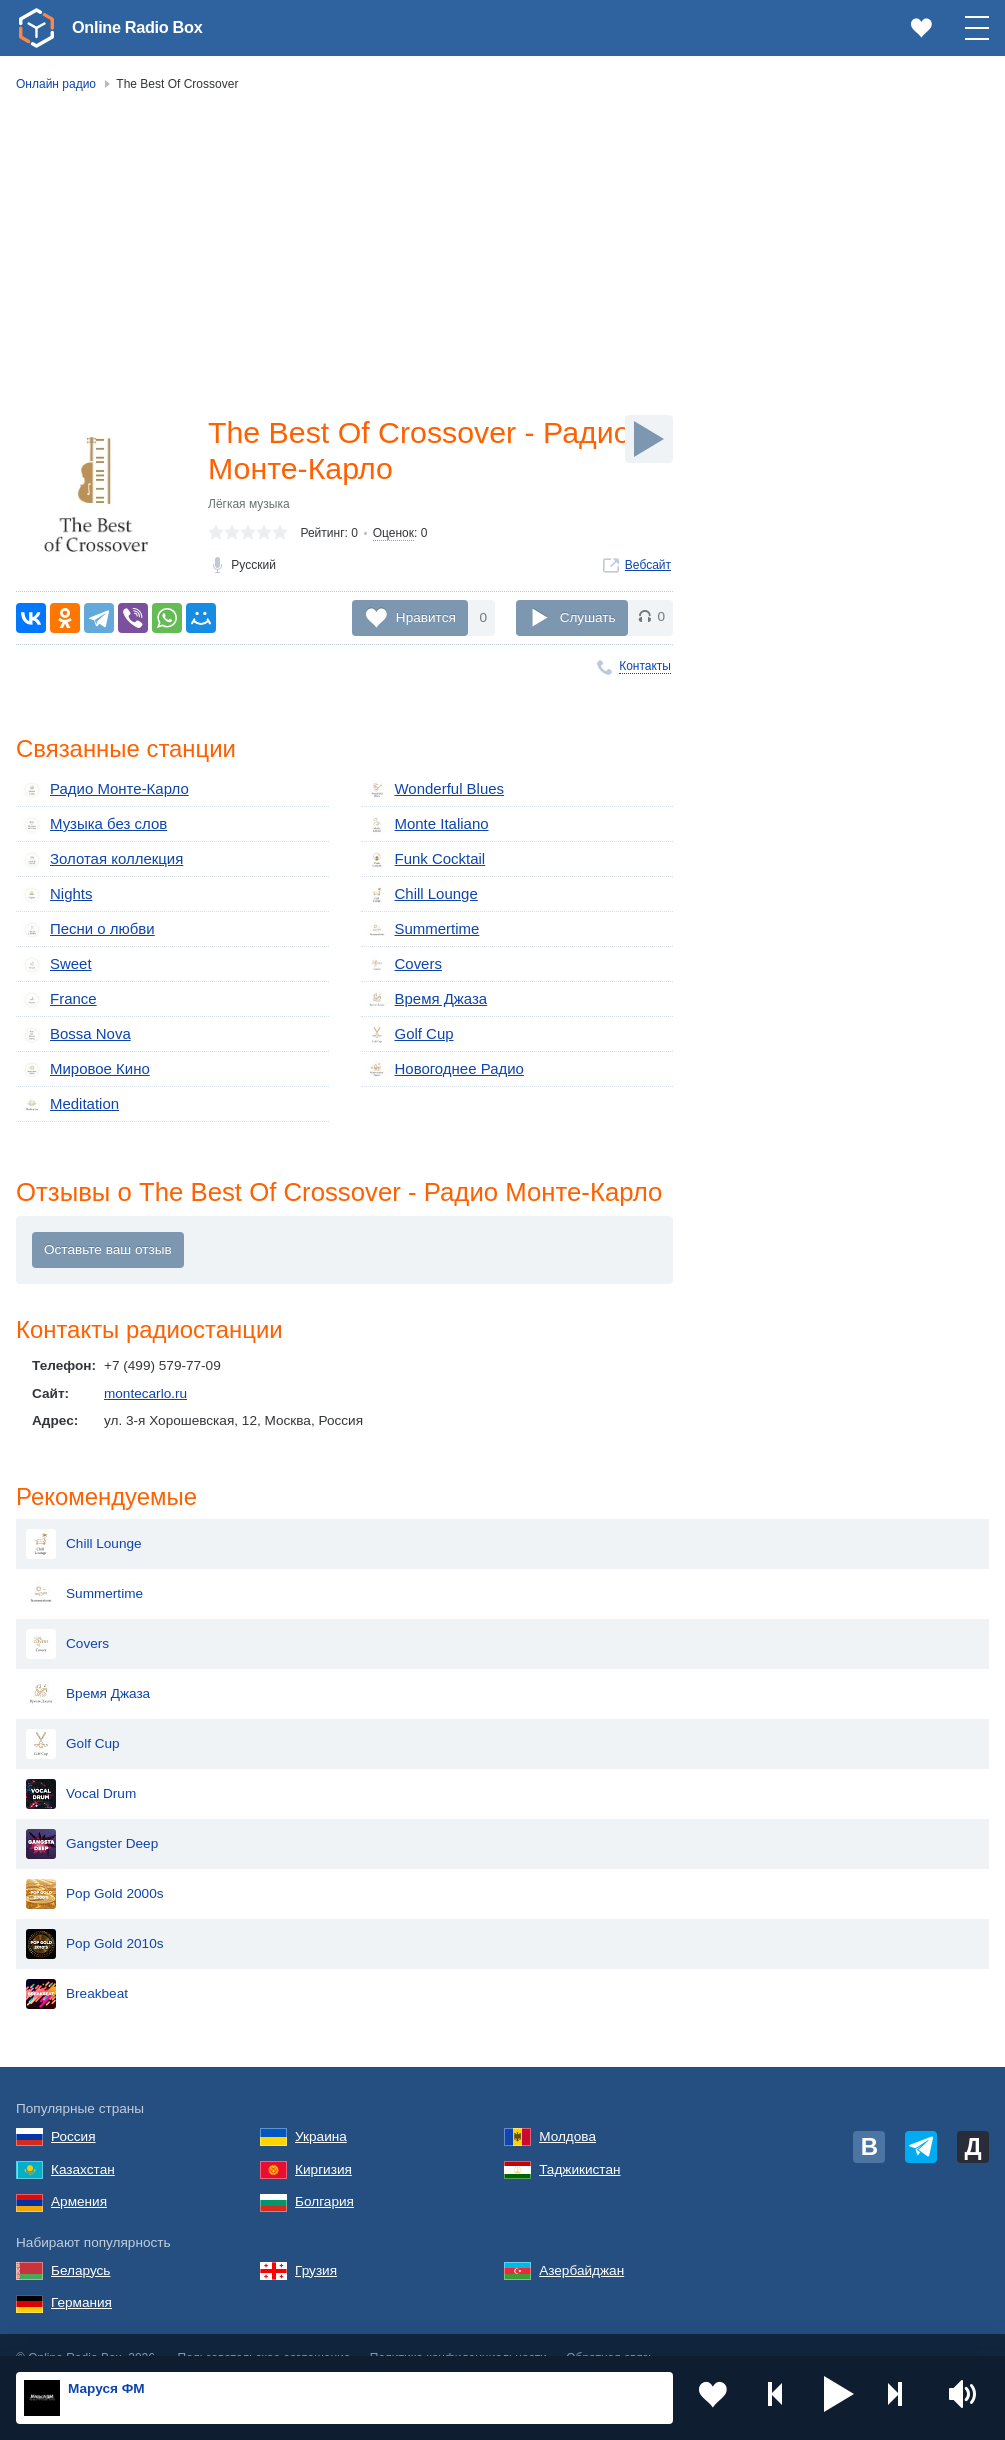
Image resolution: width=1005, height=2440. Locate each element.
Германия (81, 2277)
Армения (79, 2176)
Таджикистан (579, 2143)
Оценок (393, 537)
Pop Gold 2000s (95, 1869)
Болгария (324, 2176)
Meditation (67, 1091)
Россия (73, 2110)
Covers (402, 957)
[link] (36, 28)
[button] (839, 2398)
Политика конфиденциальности (458, 2333)
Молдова (567, 2110)
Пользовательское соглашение (264, 2333)
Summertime (419, 924)
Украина (321, 2110)
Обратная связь (610, 2333)
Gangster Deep (92, 1819)
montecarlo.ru (145, 1381)
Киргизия (323, 2143)
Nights (55, 891)
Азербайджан (581, 2244)
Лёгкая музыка (249, 508)
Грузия (316, 2244)
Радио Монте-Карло (99, 790)
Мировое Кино (81, 1058)
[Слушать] (649, 439)
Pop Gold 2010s (95, 1919)
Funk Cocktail (422, 857)
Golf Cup (408, 1024)
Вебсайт (648, 569)
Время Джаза (423, 991)
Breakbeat (77, 1969)
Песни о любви (83, 924)
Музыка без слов (89, 824)
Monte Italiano (423, 824)
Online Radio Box (144, 27)
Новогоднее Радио (440, 1058)
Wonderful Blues (431, 790)
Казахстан (83, 2143)
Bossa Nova (72, 1024)
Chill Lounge (419, 891)
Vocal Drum (81, 1769)
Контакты (645, 666)
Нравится (426, 617)
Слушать (588, 617)
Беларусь (80, 2244)
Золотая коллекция (96, 857)
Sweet (55, 957)
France (57, 991)
